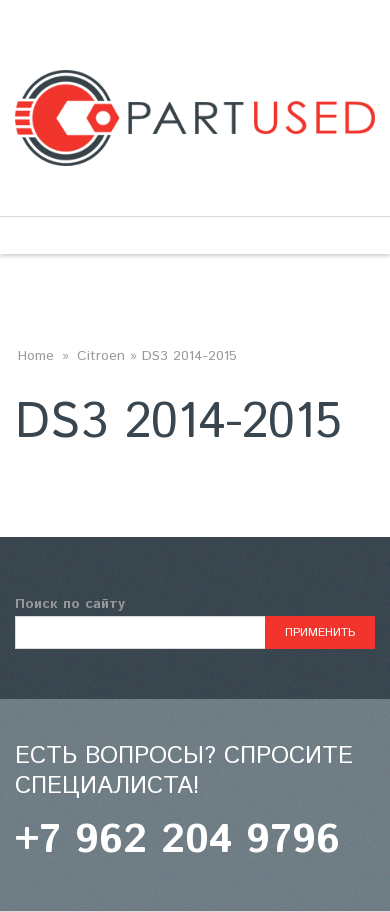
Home (36, 356)
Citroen (101, 356)
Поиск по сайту (70, 604)
